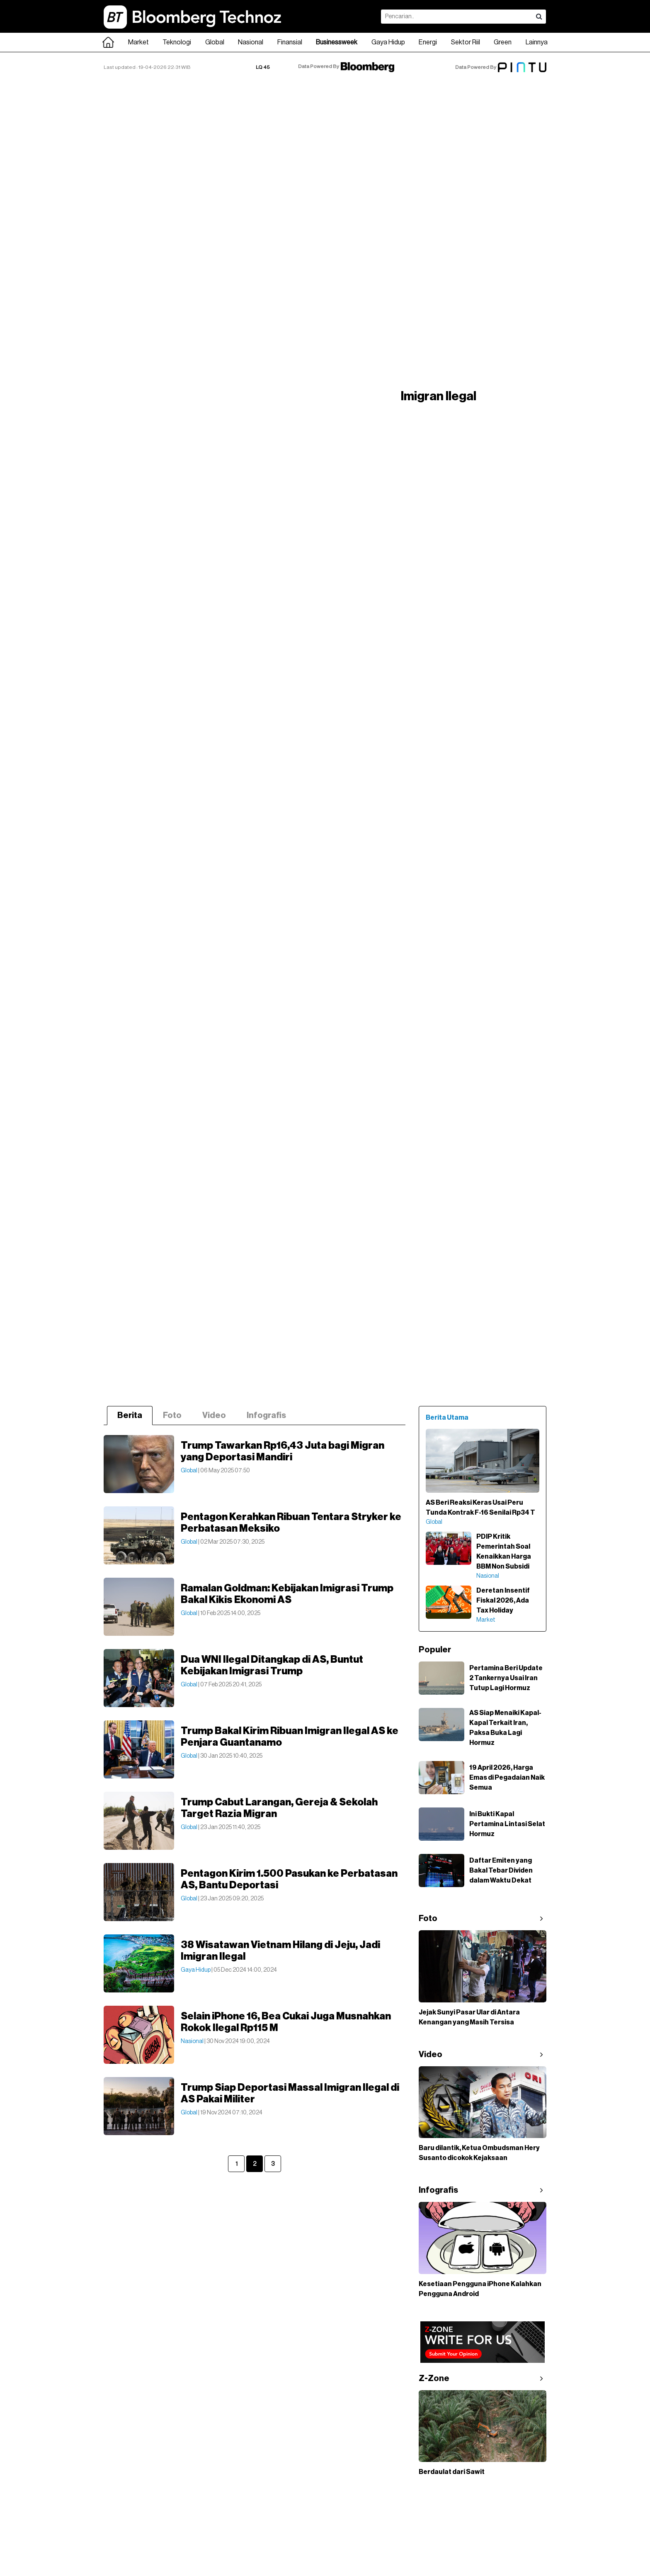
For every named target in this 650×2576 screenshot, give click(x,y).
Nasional (250, 42)
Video (214, 1415)
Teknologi (176, 42)
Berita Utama (447, 1417)
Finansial (289, 42)
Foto (172, 1415)
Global (214, 42)
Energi (428, 42)
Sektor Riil (465, 42)
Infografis (266, 1415)
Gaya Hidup (388, 42)
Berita (129, 1415)
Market (138, 42)
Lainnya (537, 42)
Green (503, 42)
